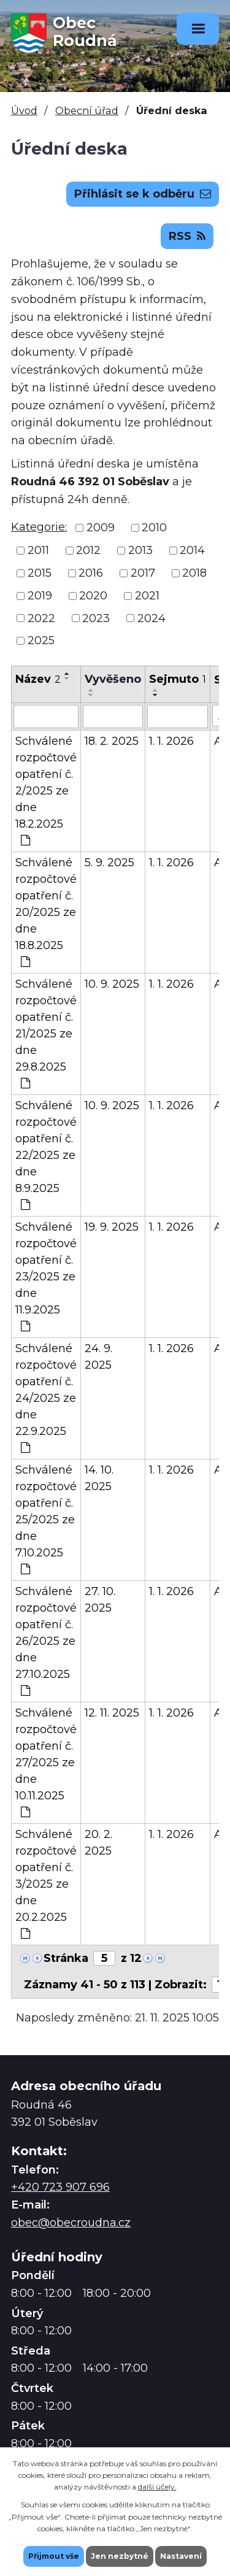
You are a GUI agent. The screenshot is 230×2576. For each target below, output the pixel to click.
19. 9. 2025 (112, 1227)
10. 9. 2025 (112, 984)
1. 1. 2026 (171, 741)
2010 (154, 527)
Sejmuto (177, 679)
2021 (147, 595)
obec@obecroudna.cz (71, 2222)
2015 (40, 573)
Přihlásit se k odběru (142, 194)
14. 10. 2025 (99, 1478)
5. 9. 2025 (109, 862)
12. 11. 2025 (112, 1713)
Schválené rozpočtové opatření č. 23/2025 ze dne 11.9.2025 (46, 1276)
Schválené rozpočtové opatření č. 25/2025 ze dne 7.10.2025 (46, 1519)
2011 (38, 550)
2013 (140, 550)
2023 (96, 618)
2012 (88, 550)
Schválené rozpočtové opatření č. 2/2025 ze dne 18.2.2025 (46, 790)
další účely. (157, 2486)
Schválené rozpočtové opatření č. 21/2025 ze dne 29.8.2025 (46, 1033)
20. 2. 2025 (98, 1843)
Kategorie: (39, 527)
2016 (91, 573)
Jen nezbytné (119, 2556)
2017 (143, 573)
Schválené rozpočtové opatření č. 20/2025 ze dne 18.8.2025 (46, 911)
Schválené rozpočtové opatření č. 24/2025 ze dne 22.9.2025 (46, 1397)
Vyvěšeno (113, 679)
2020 (93, 595)
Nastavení (181, 2556)
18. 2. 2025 (112, 741)
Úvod (24, 110)
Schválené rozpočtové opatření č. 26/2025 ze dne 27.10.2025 (46, 1640)
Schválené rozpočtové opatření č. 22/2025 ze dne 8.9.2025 (46, 1154)
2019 (40, 595)
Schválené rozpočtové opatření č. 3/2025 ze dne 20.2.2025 (46, 1883)
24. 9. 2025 (98, 1357)
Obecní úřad (86, 110)
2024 (151, 618)
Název (38, 679)
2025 (41, 640)
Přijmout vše (53, 2556)
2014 (192, 550)
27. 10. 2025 (100, 1600)
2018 (194, 573)
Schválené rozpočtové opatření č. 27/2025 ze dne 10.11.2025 (46, 1762)
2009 (100, 527)
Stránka (66, 1958)
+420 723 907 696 (60, 2187)
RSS (187, 236)
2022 (41, 618)
